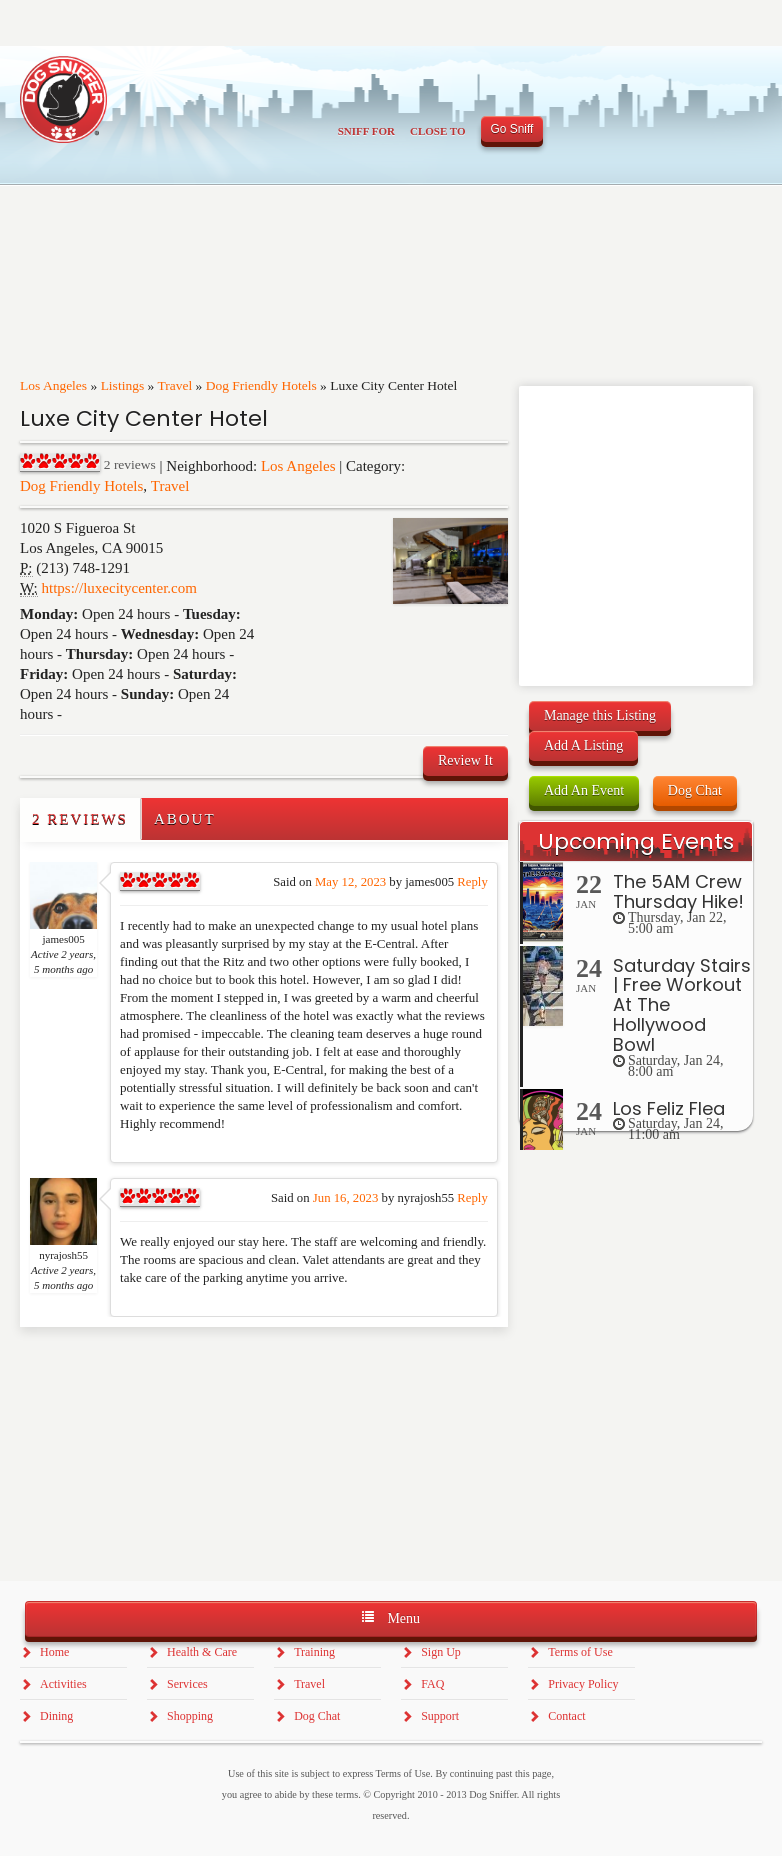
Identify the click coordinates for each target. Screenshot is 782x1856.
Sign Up (441, 1652)
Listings (123, 385)
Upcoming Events (636, 841)
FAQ (432, 1684)
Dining (56, 1716)
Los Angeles (53, 385)
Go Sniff (512, 129)
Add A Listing (583, 745)
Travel (174, 385)
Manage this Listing (600, 715)
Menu (391, 1617)
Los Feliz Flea (669, 1108)
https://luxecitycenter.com (119, 588)
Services (187, 1684)
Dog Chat (695, 790)
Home (54, 1652)
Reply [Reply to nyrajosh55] (472, 1198)
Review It (465, 760)
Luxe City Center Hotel (144, 418)
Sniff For (366, 131)
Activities (63, 1684)
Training (314, 1652)
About (185, 819)
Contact (566, 1716)
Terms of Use (580, 1652)
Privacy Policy (583, 1684)
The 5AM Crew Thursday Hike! (678, 891)
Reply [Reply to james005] (472, 882)
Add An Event (584, 790)
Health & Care (202, 1652)
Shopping (190, 1716)
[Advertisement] (137, 1367)
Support (440, 1716)
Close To (438, 131)
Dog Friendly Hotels (261, 385)
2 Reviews (80, 819)
